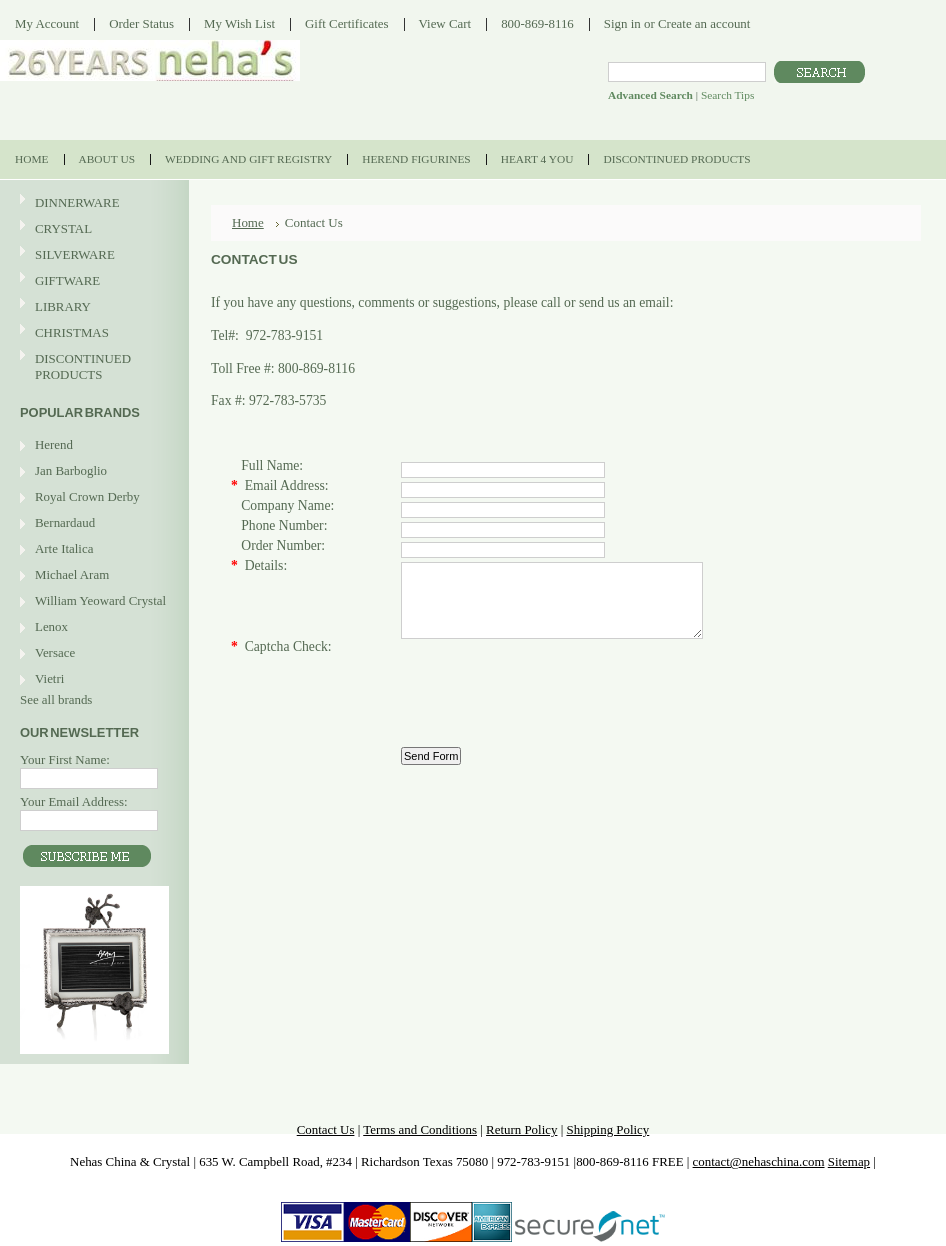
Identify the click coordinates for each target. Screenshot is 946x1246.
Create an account (704, 23)
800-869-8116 (537, 23)
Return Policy (521, 1129)
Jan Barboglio (71, 470)
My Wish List (239, 23)
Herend (54, 444)
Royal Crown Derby (87, 496)
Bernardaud (65, 522)
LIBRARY (63, 306)
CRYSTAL (92, 229)
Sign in (622, 23)
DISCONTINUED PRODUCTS (92, 366)
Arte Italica (64, 548)
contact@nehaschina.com (759, 1161)
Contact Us (326, 1129)
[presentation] (553, 697)
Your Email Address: (74, 801)
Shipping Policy (607, 1129)
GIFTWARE (92, 281)
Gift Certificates (347, 23)
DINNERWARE (92, 203)
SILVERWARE (92, 255)
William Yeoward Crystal (100, 600)
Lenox (51, 626)
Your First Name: (65, 759)
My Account (47, 23)
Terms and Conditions (420, 1129)
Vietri (49, 678)
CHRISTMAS (92, 333)
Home (248, 222)
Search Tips (727, 95)
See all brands (56, 699)
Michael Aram (72, 574)
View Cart (445, 23)
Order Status (141, 23)
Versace (55, 652)
